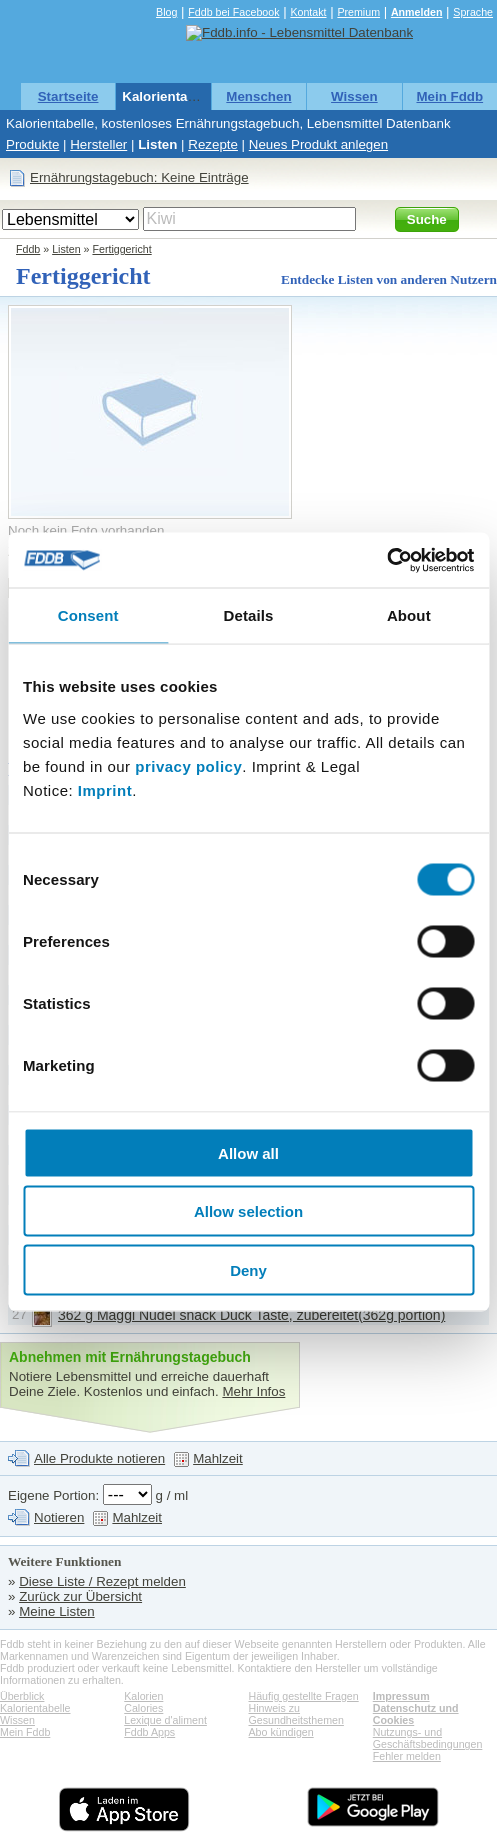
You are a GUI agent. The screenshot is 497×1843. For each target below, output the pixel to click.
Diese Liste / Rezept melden (102, 1581)
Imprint (105, 789)
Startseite (68, 96)
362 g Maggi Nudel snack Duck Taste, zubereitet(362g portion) (251, 1315)
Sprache (473, 12)
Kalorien (143, 1696)
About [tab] (409, 615)
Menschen (258, 96)
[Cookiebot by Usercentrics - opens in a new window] (386, 560)
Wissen (354, 96)
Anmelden (417, 12)
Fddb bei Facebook (233, 12)
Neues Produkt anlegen (318, 144)
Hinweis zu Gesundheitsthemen (296, 1714)
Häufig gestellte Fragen (304, 1696)
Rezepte (213, 144)
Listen (157, 144)
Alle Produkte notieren (99, 1458)
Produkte (32, 144)
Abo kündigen (281, 1732)
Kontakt (308, 12)
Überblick (22, 1696)
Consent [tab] (88, 615)
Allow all (248, 1152)
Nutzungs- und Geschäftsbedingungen (428, 1738)
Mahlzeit (218, 1458)
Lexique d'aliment (165, 1720)
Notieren (59, 1517)
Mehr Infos (253, 1391)
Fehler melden (407, 1756)
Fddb (28, 249)
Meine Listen (57, 1611)
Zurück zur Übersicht (80, 1596)
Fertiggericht (121, 249)
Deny (248, 1269)
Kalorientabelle (170, 96)
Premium (358, 12)
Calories (143, 1708)
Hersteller (98, 144)
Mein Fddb (449, 96)
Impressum (401, 1696)
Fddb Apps (149, 1732)
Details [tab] (249, 615)
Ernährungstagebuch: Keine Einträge (139, 177)
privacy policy (188, 765)
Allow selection (248, 1211)
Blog (166, 12)
